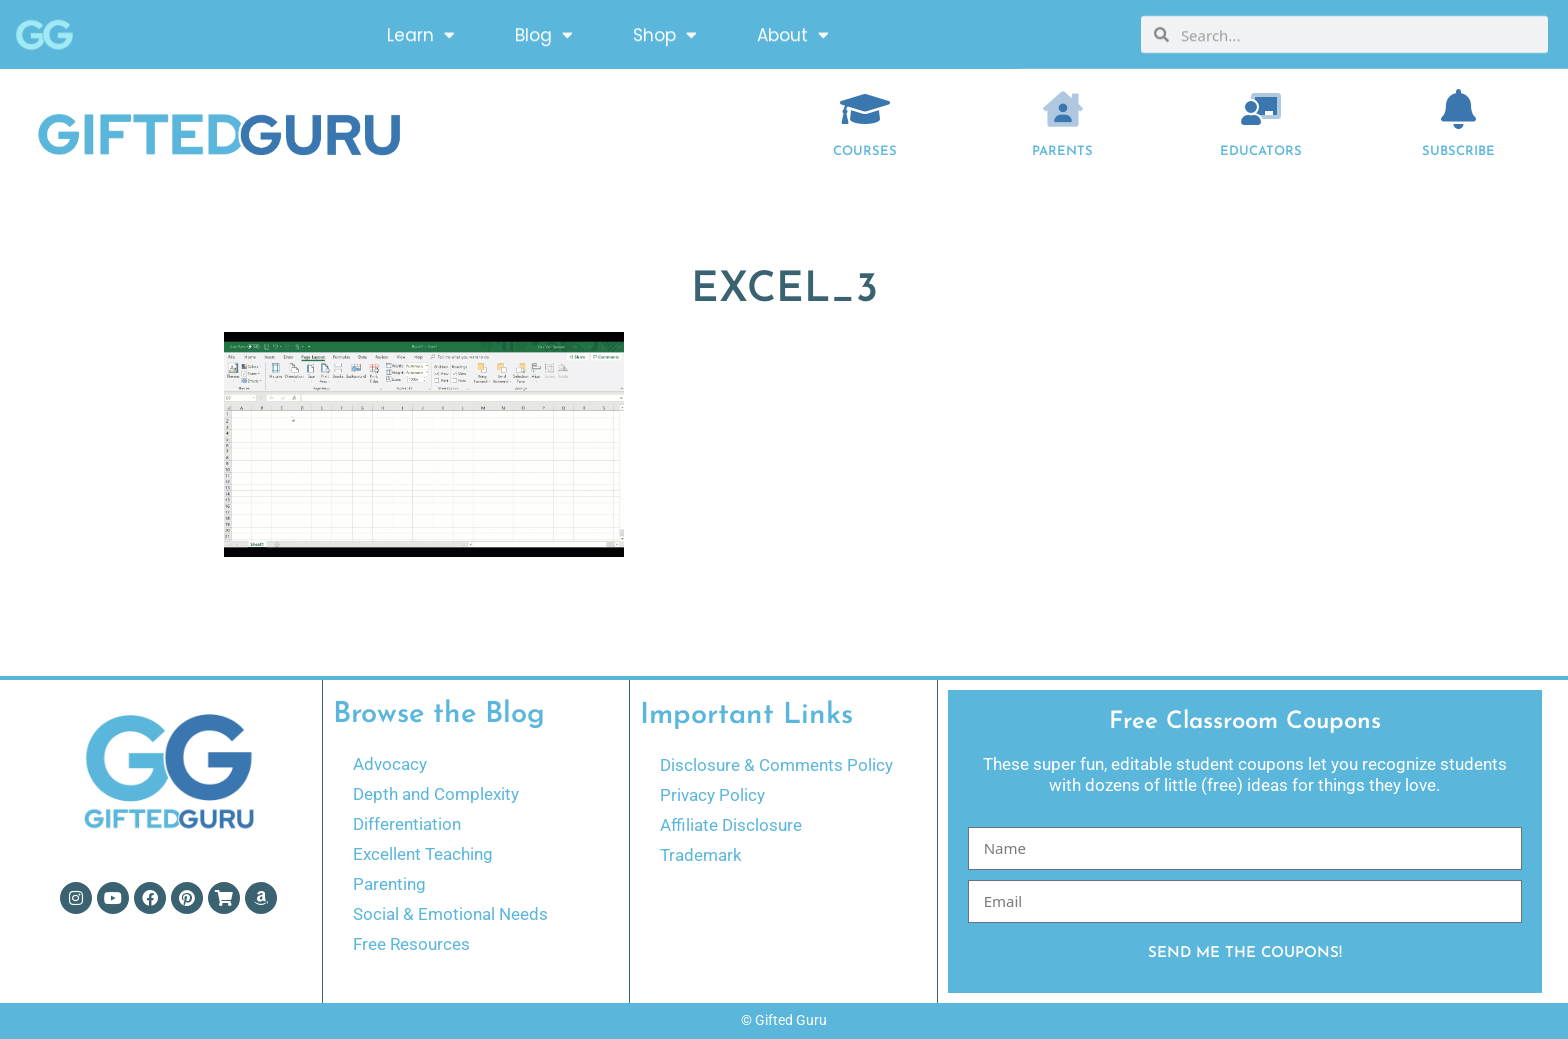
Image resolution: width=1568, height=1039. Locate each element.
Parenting (389, 884)
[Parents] (1063, 109)
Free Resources (411, 944)
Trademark (701, 855)
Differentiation (407, 824)
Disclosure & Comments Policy (776, 765)
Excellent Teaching (423, 854)
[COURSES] (865, 109)
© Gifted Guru (784, 1020)
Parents (1062, 151)
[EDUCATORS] (1261, 109)
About (793, 32)
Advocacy (390, 764)
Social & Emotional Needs (450, 914)
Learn (421, 32)
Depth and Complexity (436, 794)
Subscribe (1458, 151)
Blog (544, 32)
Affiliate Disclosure (731, 825)
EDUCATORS (1261, 151)
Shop (665, 32)
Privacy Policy (712, 795)
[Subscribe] (1459, 109)
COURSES (865, 151)
